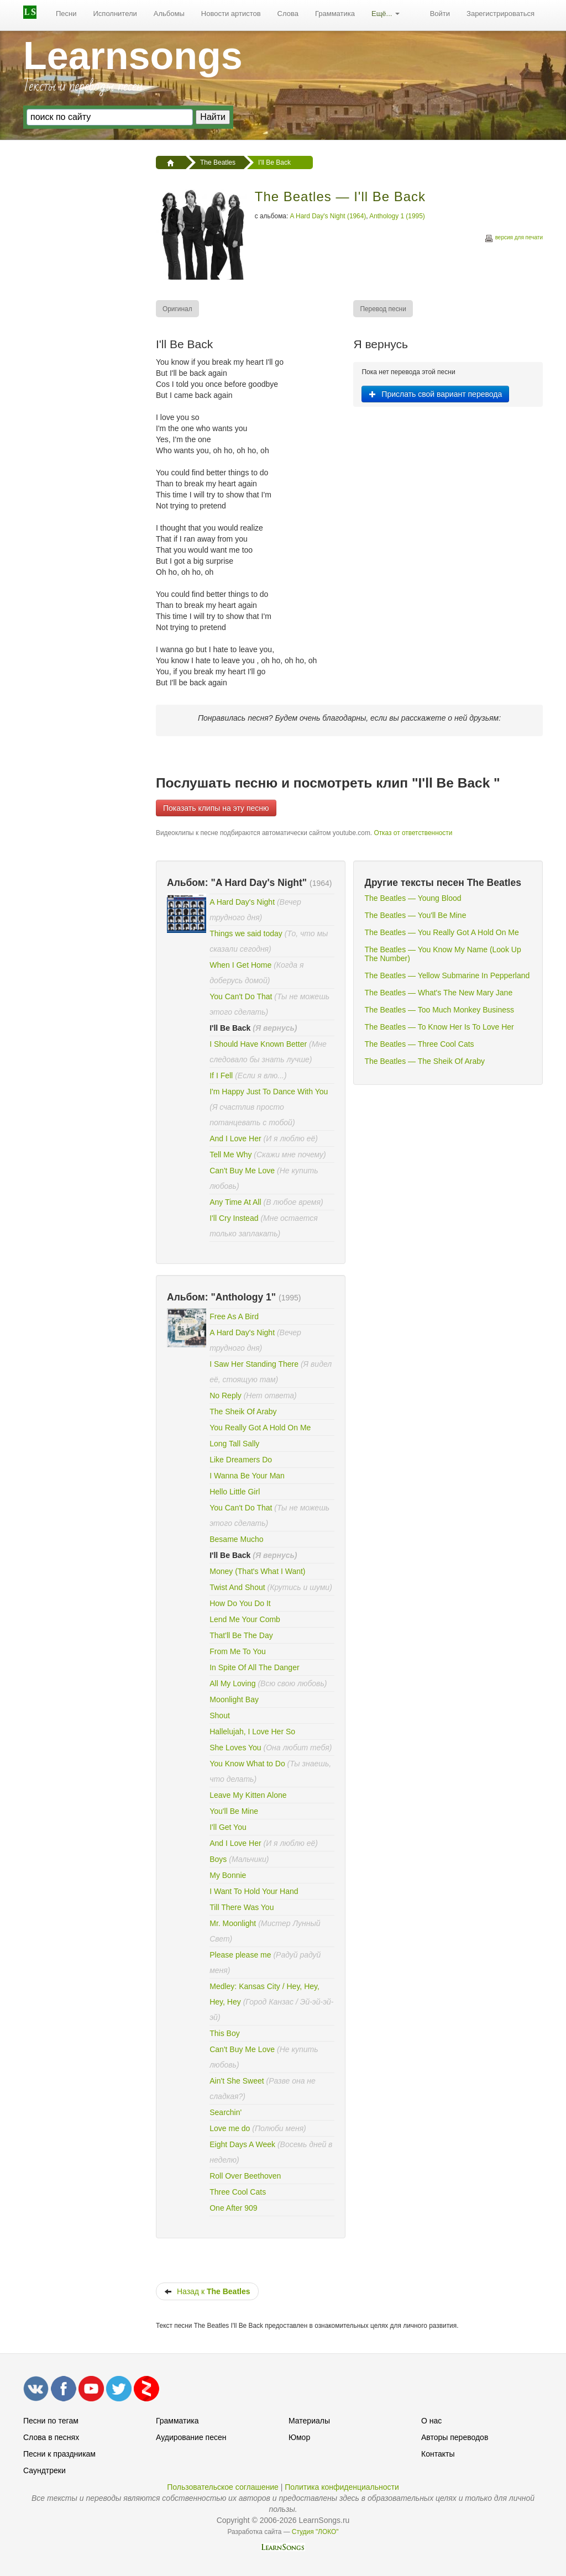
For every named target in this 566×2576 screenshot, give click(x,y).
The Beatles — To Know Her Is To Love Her (438, 1026)
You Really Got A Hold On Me (260, 1427)
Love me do (229, 2128)
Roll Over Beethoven (245, 2175)
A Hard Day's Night (242, 902)
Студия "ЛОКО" (315, 2532)
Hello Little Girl (234, 1491)
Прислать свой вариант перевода (435, 394)
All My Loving (232, 1683)
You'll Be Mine (233, 1811)
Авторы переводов (454, 2437)
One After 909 (233, 2207)
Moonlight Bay (234, 1699)
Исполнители (115, 13)
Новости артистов (231, 13)
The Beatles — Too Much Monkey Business (439, 1009)
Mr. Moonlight (233, 1923)
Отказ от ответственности (413, 833)
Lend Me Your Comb (244, 1619)
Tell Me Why (230, 1154)
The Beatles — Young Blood (412, 898)
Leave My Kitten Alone (247, 1795)
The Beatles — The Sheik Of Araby (424, 1061)
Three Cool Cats (237, 2191)
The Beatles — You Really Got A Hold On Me (441, 932)
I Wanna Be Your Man (247, 1475)
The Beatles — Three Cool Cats (419, 1044)
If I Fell (221, 1075)
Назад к (207, 2291)
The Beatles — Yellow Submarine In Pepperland (447, 975)
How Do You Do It (240, 1603)
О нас (431, 2420)
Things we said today (245, 933)
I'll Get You (228, 1827)
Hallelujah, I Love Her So (252, 1731)
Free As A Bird (234, 1316)
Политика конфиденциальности (342, 2487)
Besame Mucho (236, 1539)
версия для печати (513, 239)
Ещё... (385, 13)
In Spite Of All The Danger (254, 1667)
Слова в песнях (51, 2437)
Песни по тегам (50, 2420)
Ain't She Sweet (236, 2080)
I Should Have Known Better (258, 1044)
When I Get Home (241, 965)
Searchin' (225, 2112)
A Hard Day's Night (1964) (328, 216)
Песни (66, 13)
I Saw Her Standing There (253, 1364)
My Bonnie (227, 1875)
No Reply (225, 1395)
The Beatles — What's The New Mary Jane (438, 992)
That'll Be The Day (240, 1635)
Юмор (299, 2437)
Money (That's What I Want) (257, 1571)
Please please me (240, 1954)
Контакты (437, 2453)
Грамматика (335, 13)
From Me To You (237, 1651)
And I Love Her (235, 1138)
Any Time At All (236, 1202)
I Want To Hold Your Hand (253, 1891)
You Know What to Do (247, 1763)
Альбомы (169, 13)
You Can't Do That (240, 996)
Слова (287, 13)
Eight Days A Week (242, 2144)
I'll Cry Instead (233, 1218)
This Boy (224, 2033)
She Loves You (235, 1747)
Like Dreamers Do (240, 1459)
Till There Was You (241, 1907)
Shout (219, 1715)
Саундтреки (44, 2470)
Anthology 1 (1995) (396, 216)
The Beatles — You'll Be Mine (415, 915)
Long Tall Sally (234, 1443)
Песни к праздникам (59, 2453)
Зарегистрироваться (500, 13)
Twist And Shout (237, 1587)
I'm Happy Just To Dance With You (268, 1091)
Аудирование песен (191, 2437)
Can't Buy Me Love (242, 1170)
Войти (440, 13)
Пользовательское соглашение (223, 2487)
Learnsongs (133, 55)
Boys (218, 1859)
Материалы (309, 2420)
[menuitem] (66, 14)
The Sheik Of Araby (242, 1411)
